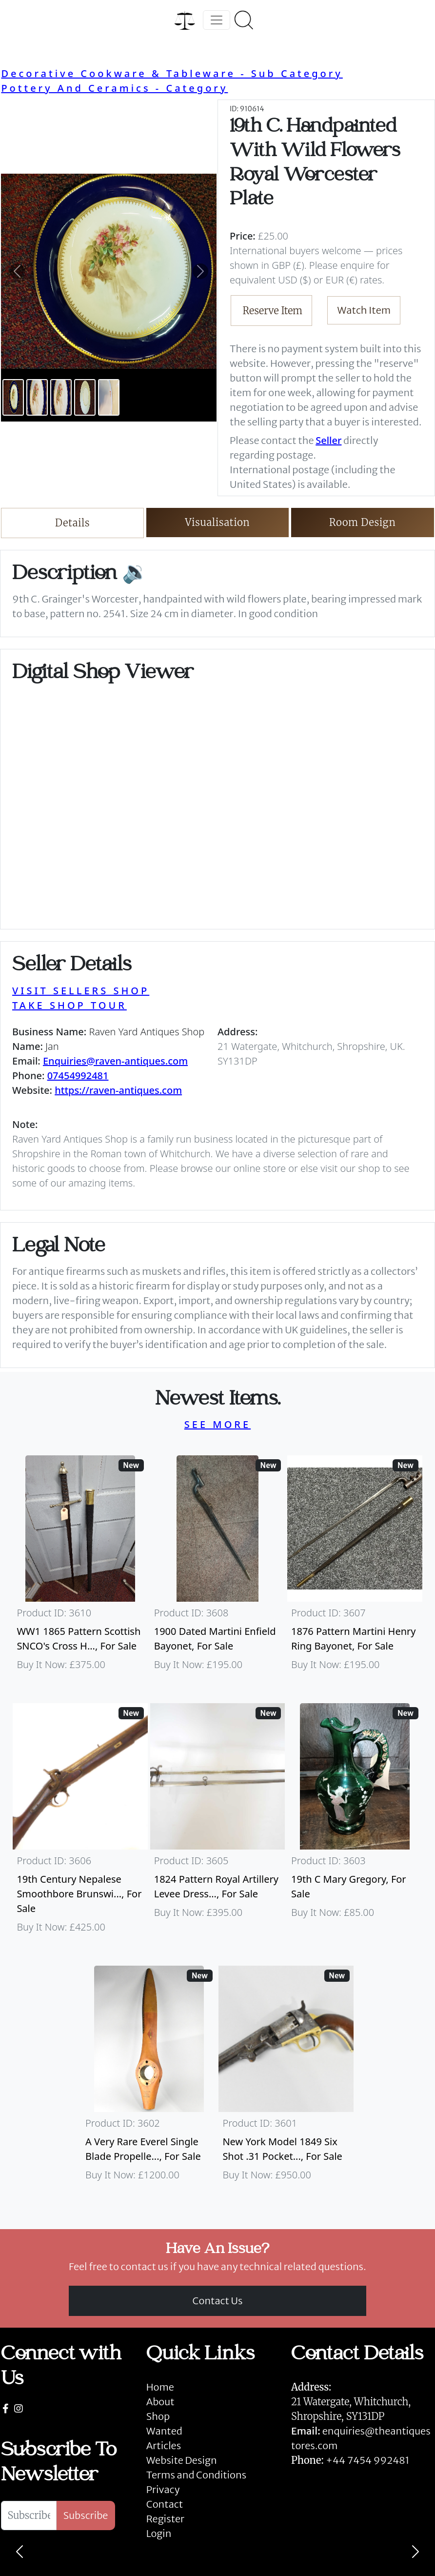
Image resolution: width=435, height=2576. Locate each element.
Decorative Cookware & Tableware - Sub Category (171, 73)
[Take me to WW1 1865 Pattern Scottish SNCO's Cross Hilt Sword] (80, 1567)
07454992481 (78, 1075)
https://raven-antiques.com (118, 1090)
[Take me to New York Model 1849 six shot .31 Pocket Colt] (286, 2078)
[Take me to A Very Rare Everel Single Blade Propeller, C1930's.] (149, 2078)
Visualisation (217, 522)
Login (159, 2533)
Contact (164, 2504)
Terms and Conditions (196, 2475)
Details (72, 523)
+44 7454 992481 (367, 2460)
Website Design (181, 2460)
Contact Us (218, 2300)
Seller (328, 440)
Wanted (164, 2431)
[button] (17, 271)
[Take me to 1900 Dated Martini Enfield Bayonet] (217, 1567)
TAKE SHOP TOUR (69, 1005)
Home (160, 2387)
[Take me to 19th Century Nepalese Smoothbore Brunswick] (80, 1822)
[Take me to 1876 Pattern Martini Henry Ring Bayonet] (354, 1567)
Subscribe (85, 2515)
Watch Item (364, 310)
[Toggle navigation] (216, 20)
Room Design (362, 522)
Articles (163, 2445)
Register (165, 2519)
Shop (158, 2416)
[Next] (415, 2551)
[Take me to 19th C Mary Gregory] (354, 1822)
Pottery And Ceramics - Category (114, 88)
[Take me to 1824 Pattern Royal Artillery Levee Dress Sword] (217, 1822)
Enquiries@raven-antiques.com (115, 1060)
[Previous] (19, 2551)
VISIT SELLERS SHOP (80, 990)
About (160, 2401)
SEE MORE (217, 1424)
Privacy (163, 2489)
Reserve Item (273, 310)
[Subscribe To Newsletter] (28, 2515)
